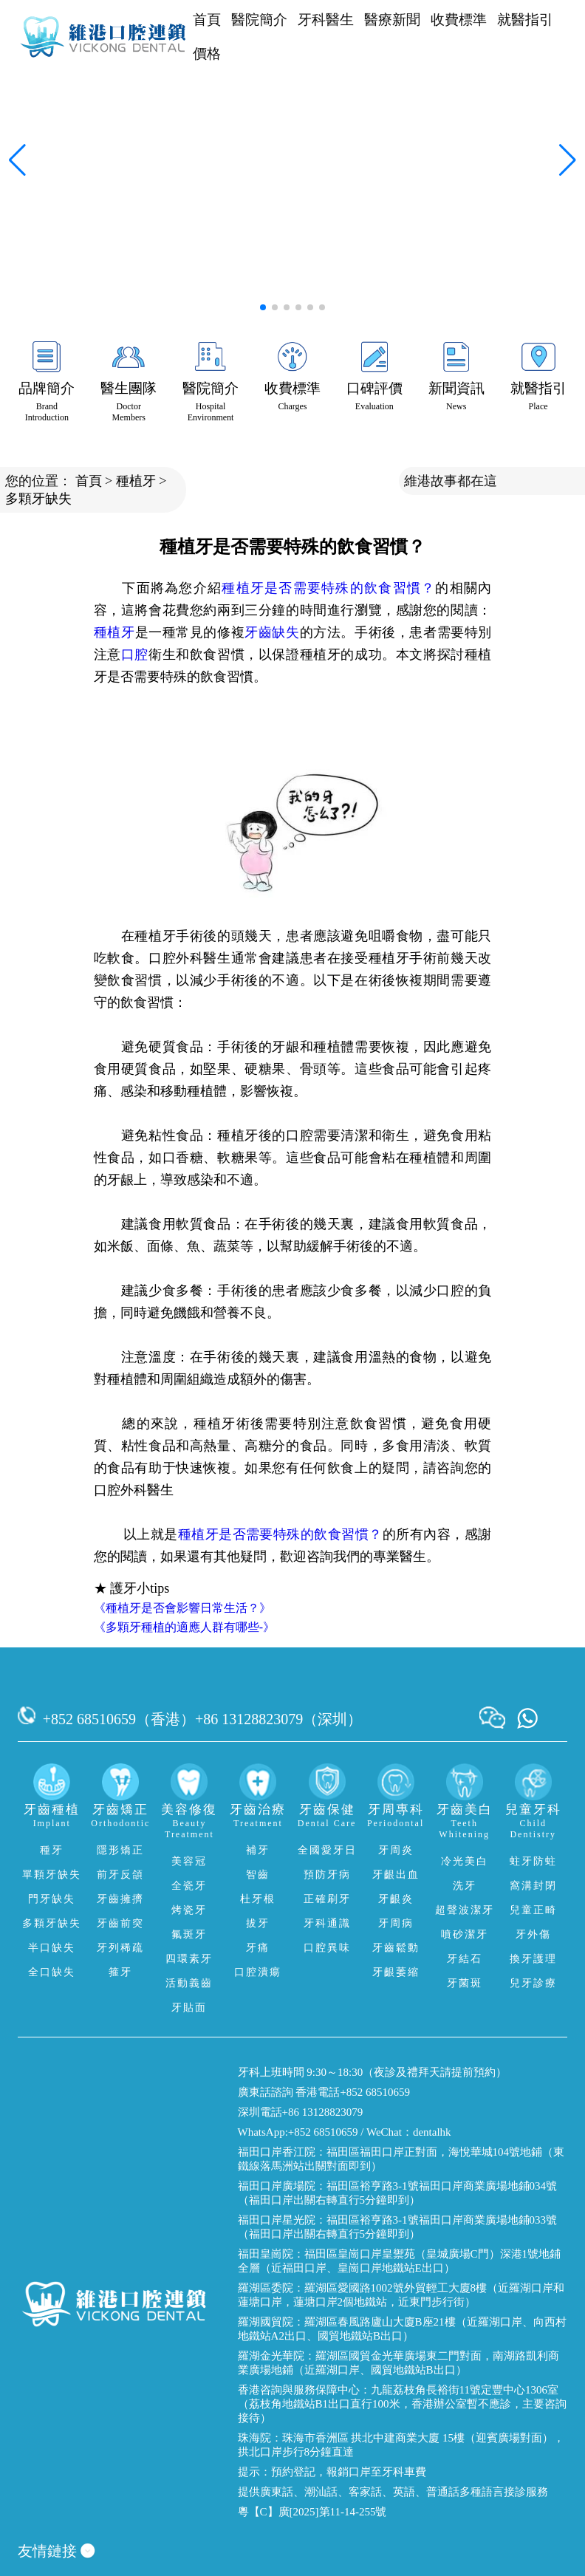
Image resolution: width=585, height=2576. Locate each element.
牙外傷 (533, 1934)
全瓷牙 (189, 1885)
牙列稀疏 (120, 1947)
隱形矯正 (120, 1850)
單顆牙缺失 (51, 1874)
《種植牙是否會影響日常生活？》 (182, 1608)
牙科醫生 (326, 19)
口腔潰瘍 (257, 1972)
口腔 (134, 654)
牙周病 (396, 1923)
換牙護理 (533, 1958)
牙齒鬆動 (396, 1947)
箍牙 (120, 1972)
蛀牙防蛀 (533, 1861)
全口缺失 (51, 1972)
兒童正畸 (533, 1910)
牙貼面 (189, 2007)
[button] (263, 307)
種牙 (52, 1850)
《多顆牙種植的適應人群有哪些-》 (184, 1627)
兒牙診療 (533, 1983)
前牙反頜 (120, 1874)
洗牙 (464, 1885)
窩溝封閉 (533, 1885)
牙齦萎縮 (396, 1972)
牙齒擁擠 (120, 1898)
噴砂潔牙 (464, 1934)
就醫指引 (525, 19)
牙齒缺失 (271, 632)
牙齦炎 (396, 1898)
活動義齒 (189, 1983)
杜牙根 (258, 1898)
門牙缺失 (51, 1898)
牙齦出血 (396, 1874)
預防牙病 (327, 1874)
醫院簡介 (259, 19)
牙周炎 (396, 1850)
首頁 (207, 19)
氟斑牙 (189, 1934)
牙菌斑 (464, 1983)
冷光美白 (464, 1861)
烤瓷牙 (189, 1910)
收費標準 (459, 19)
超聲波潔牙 (464, 1910)
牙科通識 (327, 1923)
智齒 (258, 1874)
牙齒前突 (120, 1923)
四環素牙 (189, 1958)
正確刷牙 (327, 1898)
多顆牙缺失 (38, 498)
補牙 (258, 1850)
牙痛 (258, 1947)
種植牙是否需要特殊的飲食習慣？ (328, 588)
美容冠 (189, 1861)
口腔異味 (327, 1947)
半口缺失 (51, 1947)
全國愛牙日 (327, 1850)
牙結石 (464, 1958)
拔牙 (258, 1923)
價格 (207, 53)
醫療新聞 (392, 19)
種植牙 (136, 481)
